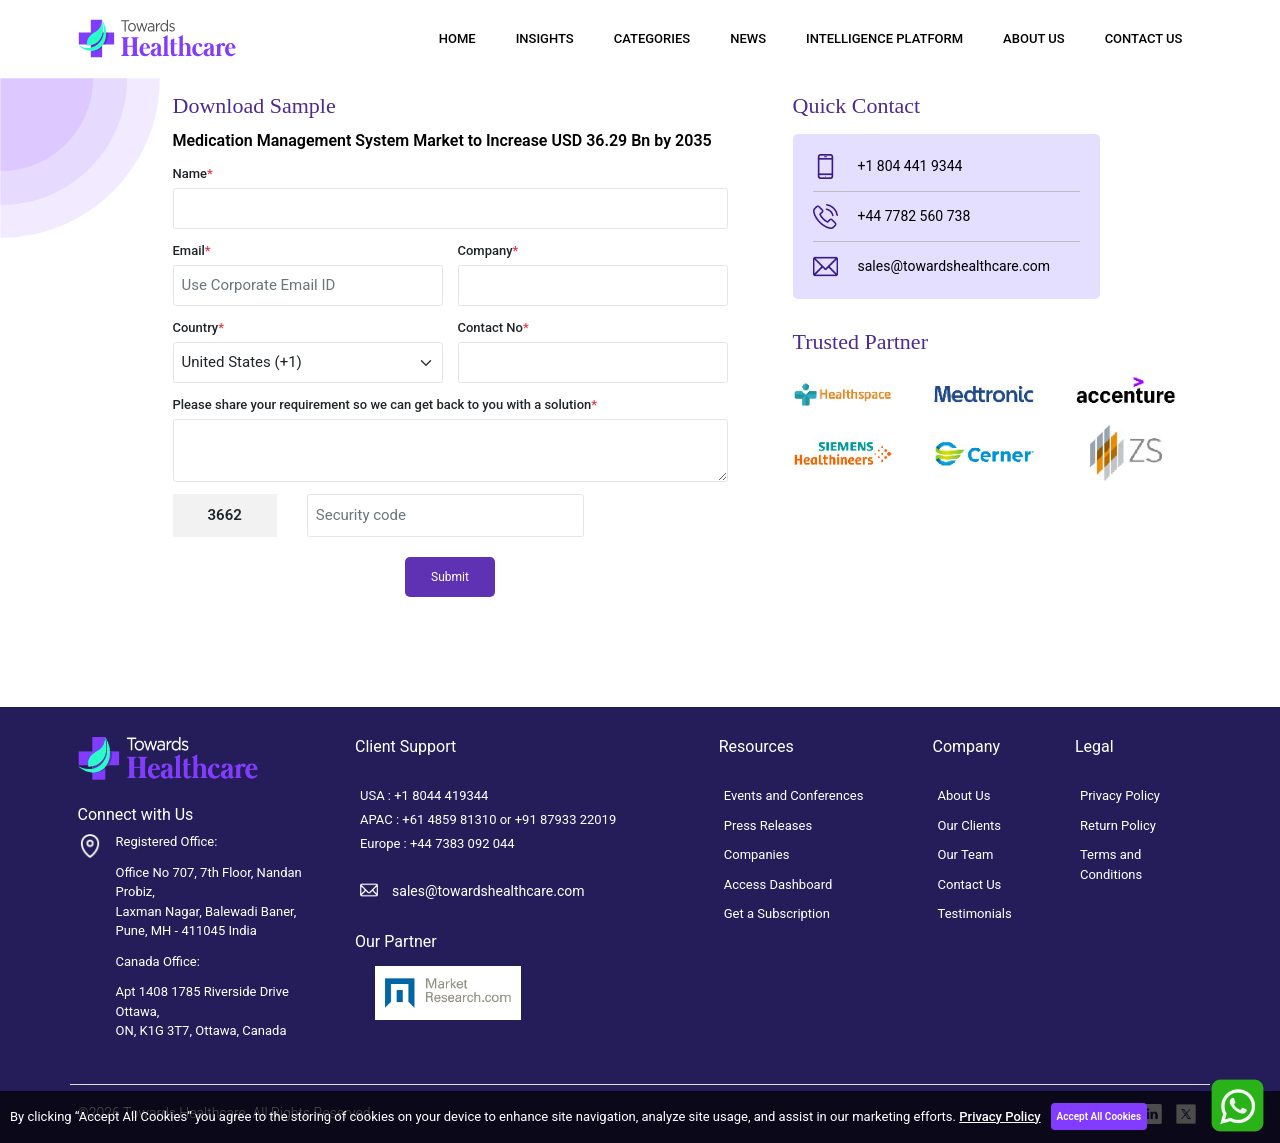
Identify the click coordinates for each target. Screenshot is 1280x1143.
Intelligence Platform (884, 38)
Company (488, 250)
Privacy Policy (999, 1116)
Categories (652, 38)
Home (457, 38)
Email (192, 250)
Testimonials (975, 913)
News (748, 38)
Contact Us (1144, 38)
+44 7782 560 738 (892, 216)
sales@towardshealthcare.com (931, 266)
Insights (545, 38)
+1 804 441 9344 (888, 166)
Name (193, 173)
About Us (1034, 38)
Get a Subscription (777, 913)
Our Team (966, 854)
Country (199, 327)
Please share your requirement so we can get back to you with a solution (385, 404)
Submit (450, 577)
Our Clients (970, 825)
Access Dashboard (778, 884)
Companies (757, 854)
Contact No (493, 327)
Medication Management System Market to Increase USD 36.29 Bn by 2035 (442, 140)
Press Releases (768, 825)
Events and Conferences (794, 795)
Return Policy (1118, 825)
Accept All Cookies (1099, 1116)
